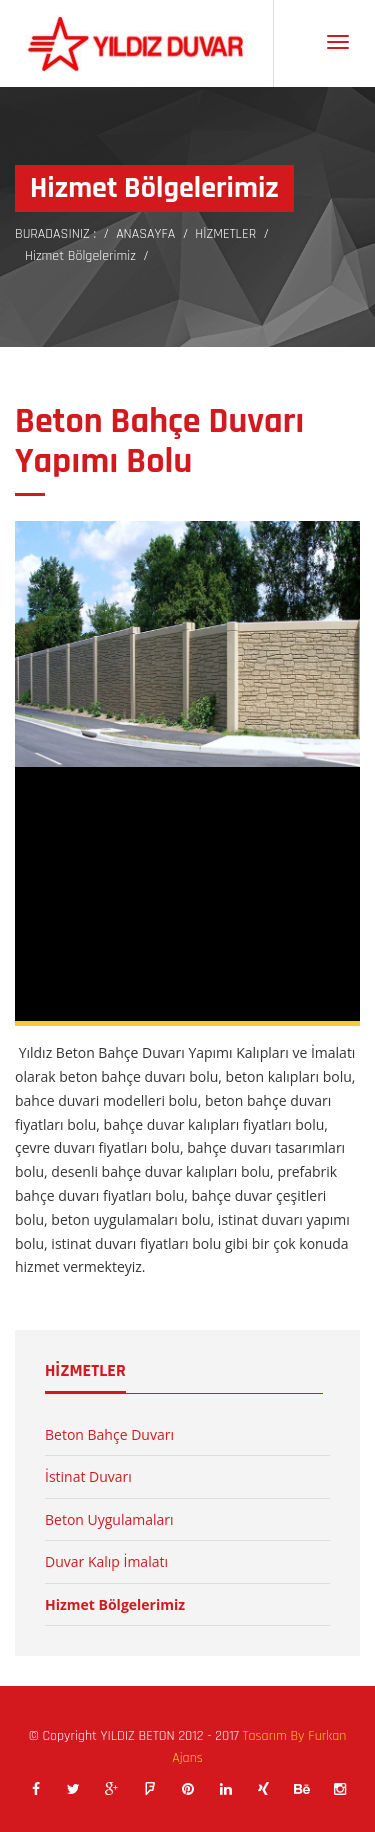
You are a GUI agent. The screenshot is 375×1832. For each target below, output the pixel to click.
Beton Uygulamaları (109, 1519)
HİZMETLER (225, 234)
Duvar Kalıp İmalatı (106, 1561)
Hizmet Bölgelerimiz (80, 256)
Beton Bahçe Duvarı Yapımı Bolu (160, 441)
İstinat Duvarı (88, 1476)
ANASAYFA (145, 234)
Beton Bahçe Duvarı (109, 1434)
